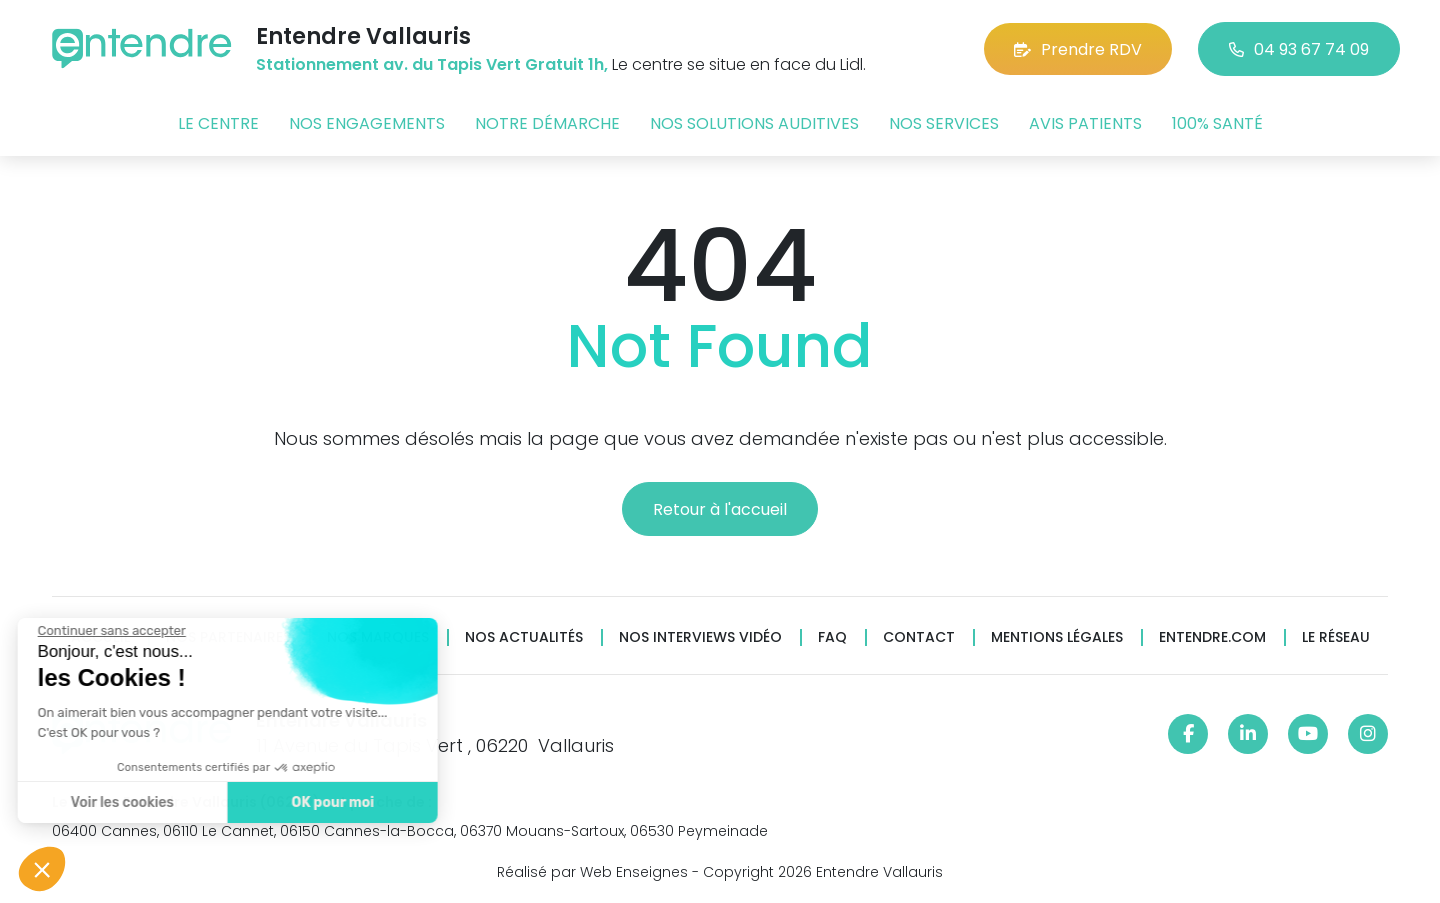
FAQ (832, 637)
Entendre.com (1212, 637)
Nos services (944, 123)
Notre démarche (547, 123)
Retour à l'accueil (720, 509)
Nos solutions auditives (754, 123)
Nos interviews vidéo (700, 637)
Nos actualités (524, 637)
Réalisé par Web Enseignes (592, 872)
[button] (42, 869)
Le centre (218, 123)
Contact (919, 637)
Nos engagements (367, 123)
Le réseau (1336, 637)
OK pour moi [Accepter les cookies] (272, 802)
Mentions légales (1057, 637)
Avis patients (1085, 123)
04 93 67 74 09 (1299, 49)
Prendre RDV (1078, 49)
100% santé (1217, 123)
